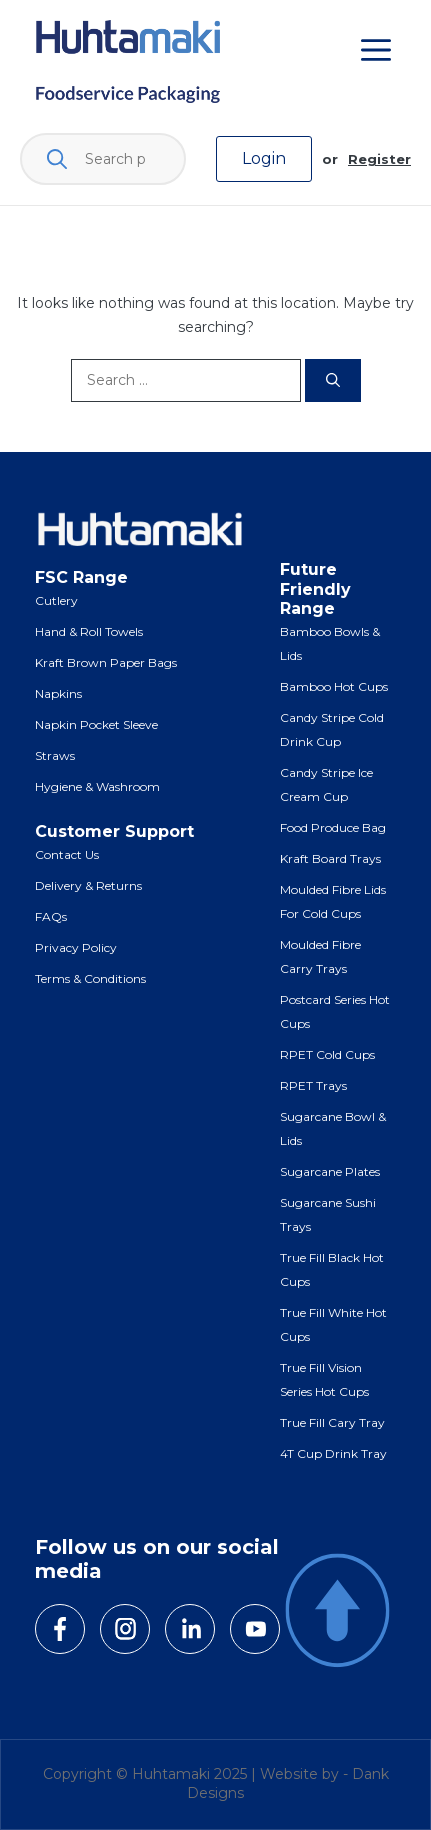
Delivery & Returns (88, 885)
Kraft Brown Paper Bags (106, 662)
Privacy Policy (76, 947)
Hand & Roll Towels (89, 631)
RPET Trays (313, 1085)
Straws (55, 755)
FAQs (51, 916)
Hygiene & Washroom (97, 786)
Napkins (58, 693)
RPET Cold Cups (327, 1054)
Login (264, 158)
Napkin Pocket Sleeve (96, 724)
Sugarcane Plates (330, 1171)
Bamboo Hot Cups (334, 686)
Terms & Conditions (90, 978)
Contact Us (67, 854)
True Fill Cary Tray (332, 1422)
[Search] (333, 380)
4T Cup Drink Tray (333, 1453)
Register (379, 159)
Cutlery (56, 600)
